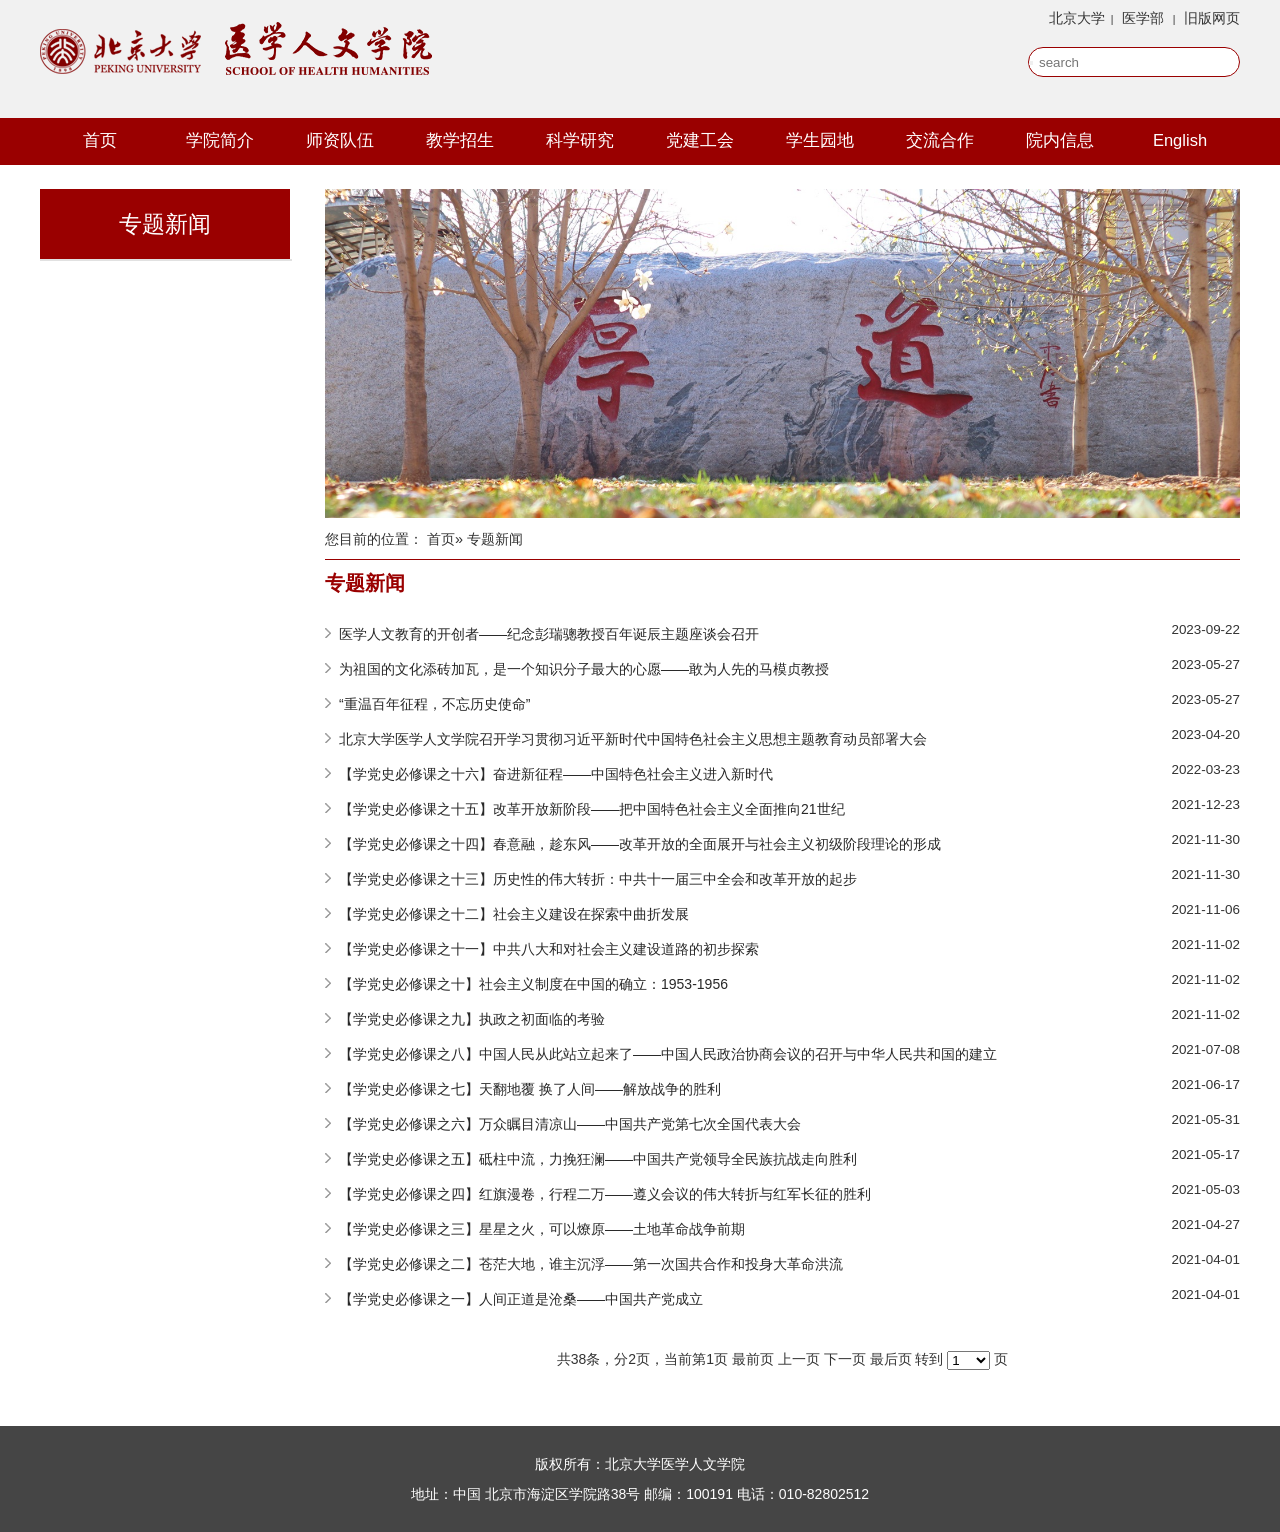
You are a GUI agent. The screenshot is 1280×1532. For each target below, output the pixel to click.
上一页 (799, 1359)
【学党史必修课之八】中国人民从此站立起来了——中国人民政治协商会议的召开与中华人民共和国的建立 (668, 1054)
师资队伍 (340, 140)
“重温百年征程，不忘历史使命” (434, 704)
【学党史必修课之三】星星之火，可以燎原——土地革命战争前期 (542, 1229)
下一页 (845, 1359)
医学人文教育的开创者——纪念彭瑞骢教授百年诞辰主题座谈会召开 (549, 634)
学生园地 (820, 140)
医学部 (1143, 18)
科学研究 (580, 140)
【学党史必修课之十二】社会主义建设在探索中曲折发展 (514, 914)
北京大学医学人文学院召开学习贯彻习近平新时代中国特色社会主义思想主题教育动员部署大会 (633, 739)
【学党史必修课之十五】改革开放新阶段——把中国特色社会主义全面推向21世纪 (592, 809)
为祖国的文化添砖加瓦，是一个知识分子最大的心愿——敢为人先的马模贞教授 (584, 669)
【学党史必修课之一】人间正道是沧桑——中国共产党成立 (521, 1299)
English (1180, 140)
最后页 (891, 1359)
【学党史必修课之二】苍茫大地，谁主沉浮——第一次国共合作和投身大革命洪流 (591, 1264)
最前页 (753, 1359)
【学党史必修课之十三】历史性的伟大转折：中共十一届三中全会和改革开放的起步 (598, 879)
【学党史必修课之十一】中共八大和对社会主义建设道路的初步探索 (549, 949)
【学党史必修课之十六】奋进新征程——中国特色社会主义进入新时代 (556, 774)
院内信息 (1060, 140)
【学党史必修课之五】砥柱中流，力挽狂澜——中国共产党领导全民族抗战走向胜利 (598, 1159)
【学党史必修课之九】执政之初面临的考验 (472, 1019)
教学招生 (460, 140)
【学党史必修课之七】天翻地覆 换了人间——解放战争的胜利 (530, 1089)
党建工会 (700, 140)
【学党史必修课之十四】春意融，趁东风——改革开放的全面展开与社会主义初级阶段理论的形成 (640, 844)
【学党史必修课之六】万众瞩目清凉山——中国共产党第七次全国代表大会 (570, 1124)
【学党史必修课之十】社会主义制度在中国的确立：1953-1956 (533, 984)
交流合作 (940, 140)
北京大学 (1077, 18)
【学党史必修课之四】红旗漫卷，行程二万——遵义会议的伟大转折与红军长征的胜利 (605, 1194)
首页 (100, 140)
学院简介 (220, 140)
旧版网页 (1212, 18)
